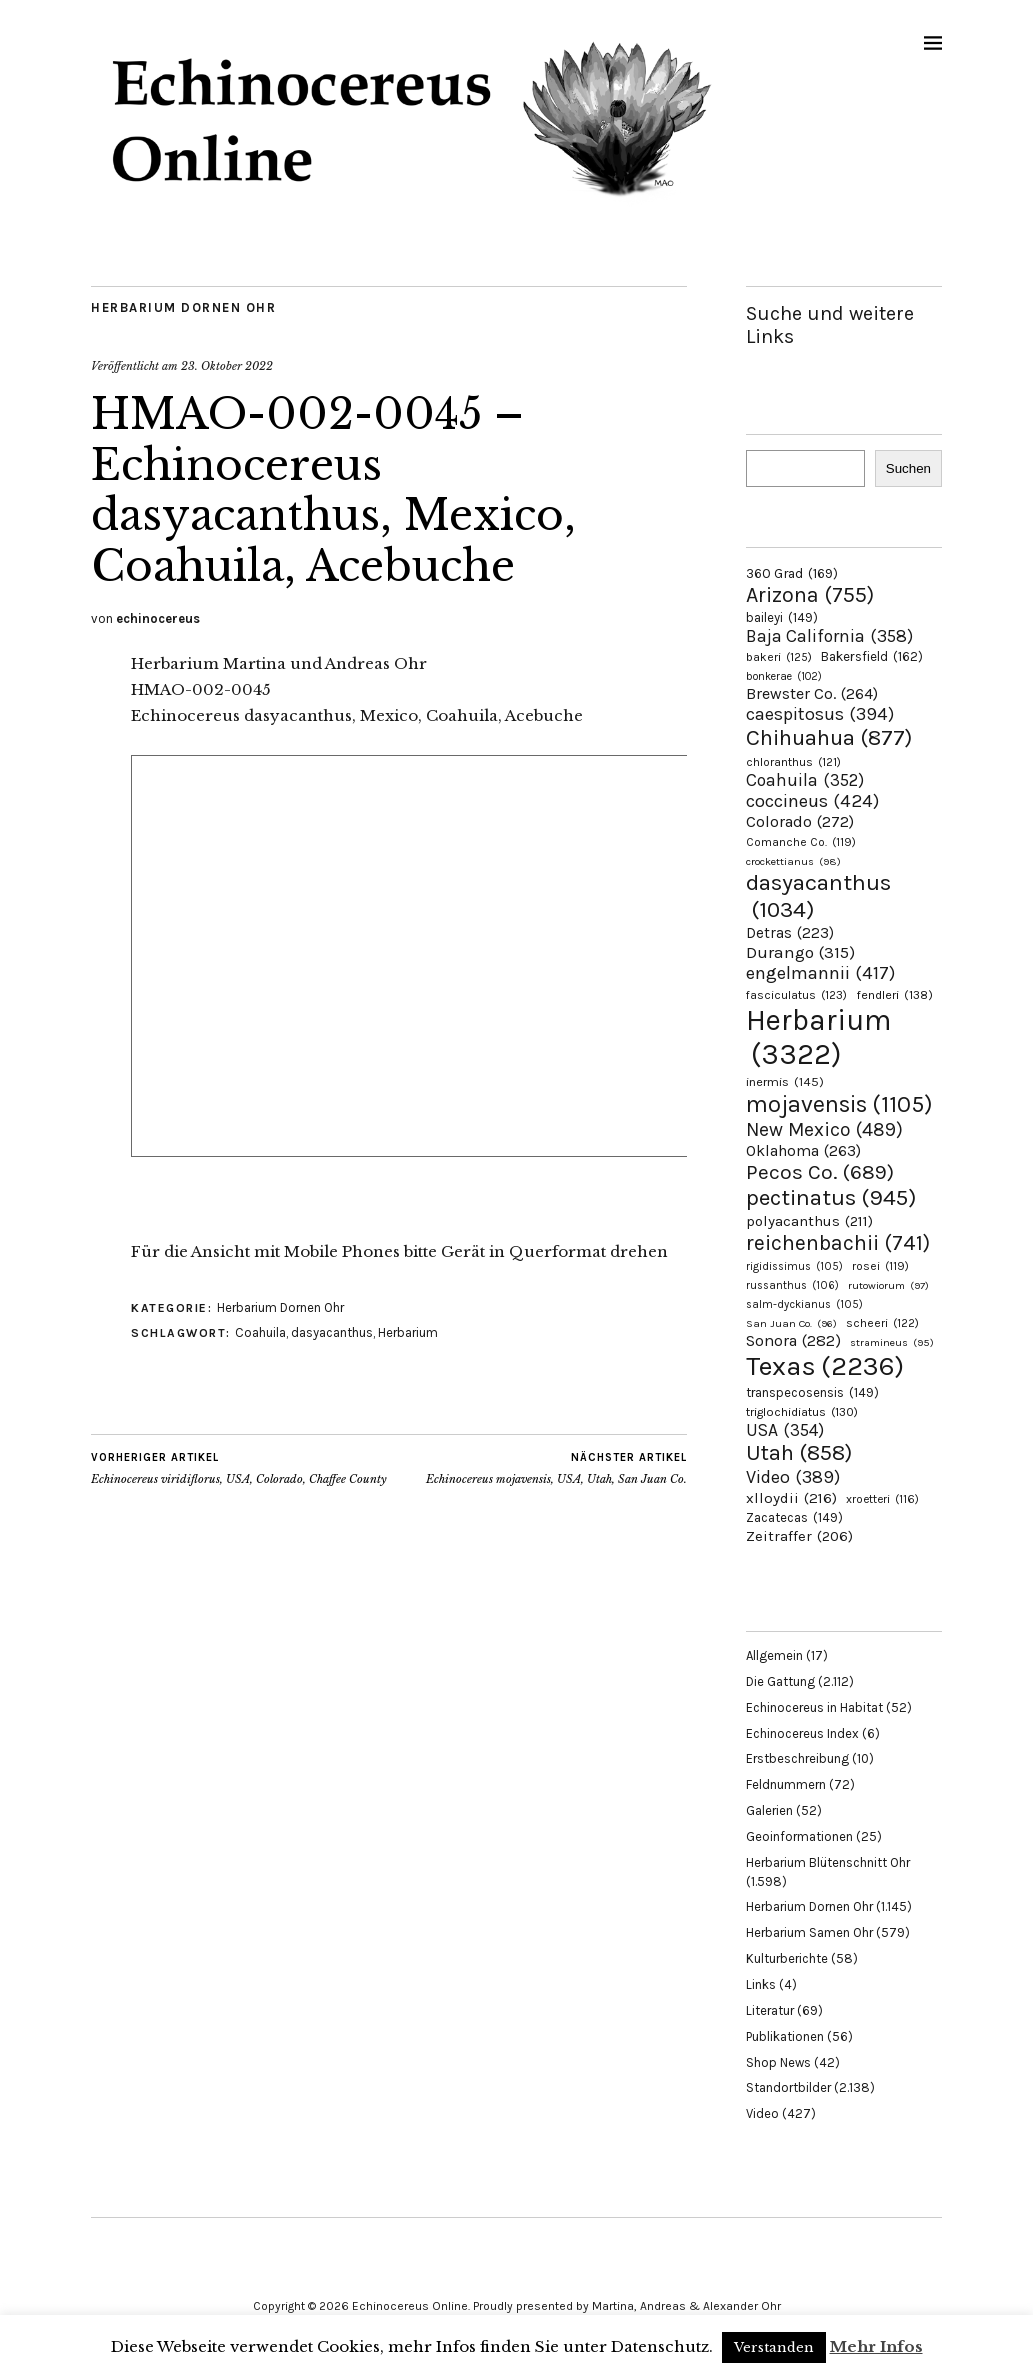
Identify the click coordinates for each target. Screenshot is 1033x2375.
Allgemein (774, 1655)
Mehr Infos (876, 2346)
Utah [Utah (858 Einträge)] (799, 1453)
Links (761, 1984)
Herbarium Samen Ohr (809, 1932)
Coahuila (260, 1332)
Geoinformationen (799, 1836)
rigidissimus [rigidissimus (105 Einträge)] (794, 1266)
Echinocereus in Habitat (814, 1707)
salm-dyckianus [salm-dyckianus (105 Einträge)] (804, 1304)
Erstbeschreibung (797, 1758)
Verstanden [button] (774, 2347)
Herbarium (408, 1332)
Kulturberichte (787, 1958)
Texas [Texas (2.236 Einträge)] (825, 1366)
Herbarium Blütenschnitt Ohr (828, 1862)
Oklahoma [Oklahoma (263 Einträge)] (803, 1150)
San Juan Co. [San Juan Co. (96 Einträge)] (791, 1323)
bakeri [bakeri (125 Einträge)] (779, 657)
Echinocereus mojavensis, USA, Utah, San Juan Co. (556, 1468)
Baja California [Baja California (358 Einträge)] (829, 636)
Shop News (778, 2062)
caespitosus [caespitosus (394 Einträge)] (820, 714)
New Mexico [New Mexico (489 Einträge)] (824, 1129)
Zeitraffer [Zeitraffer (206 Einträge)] (799, 1536)
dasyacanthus (332, 1332)
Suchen (908, 468)
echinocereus (158, 618)
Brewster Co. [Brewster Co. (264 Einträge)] (812, 693)
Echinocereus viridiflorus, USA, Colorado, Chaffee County (239, 1468)
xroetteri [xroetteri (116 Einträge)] (882, 1499)
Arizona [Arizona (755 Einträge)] (810, 594)
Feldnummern (786, 1784)
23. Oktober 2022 (227, 366)
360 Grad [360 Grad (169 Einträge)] (792, 573)
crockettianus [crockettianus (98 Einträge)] (793, 861)
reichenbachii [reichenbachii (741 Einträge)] (838, 1242)
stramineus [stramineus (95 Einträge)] (892, 1342)
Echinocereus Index (802, 1733)
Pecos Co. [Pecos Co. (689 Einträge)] (820, 1172)
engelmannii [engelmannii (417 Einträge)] (820, 973)
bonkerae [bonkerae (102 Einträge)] (784, 676)
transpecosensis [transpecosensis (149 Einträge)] (812, 1392)
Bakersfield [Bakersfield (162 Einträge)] (872, 656)
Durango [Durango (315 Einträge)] (800, 952)
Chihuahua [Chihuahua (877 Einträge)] (829, 738)
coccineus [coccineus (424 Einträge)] (812, 801)
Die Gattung (780, 1681)
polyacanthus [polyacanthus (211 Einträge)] (809, 1221)
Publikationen (785, 2036)
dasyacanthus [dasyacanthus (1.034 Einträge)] (818, 896)
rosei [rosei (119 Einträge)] (880, 1266)
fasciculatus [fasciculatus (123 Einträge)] (796, 995)
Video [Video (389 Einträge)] (793, 1477)
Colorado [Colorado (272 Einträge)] (800, 821)
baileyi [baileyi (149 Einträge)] (782, 617)
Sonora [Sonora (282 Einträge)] (793, 1340)
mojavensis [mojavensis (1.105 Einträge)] (839, 1104)
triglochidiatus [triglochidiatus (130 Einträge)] (802, 1412)
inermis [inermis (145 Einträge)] (785, 1081)
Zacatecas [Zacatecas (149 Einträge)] (794, 1517)
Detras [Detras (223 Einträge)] (790, 933)
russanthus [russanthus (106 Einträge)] (792, 1285)
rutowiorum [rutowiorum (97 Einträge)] (888, 1285)
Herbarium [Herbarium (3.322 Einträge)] (818, 1037)
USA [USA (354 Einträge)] (785, 1430)
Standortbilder (788, 2087)
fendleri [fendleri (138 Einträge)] (894, 994)
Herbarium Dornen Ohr (183, 307)
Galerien (769, 1810)
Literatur (770, 2010)
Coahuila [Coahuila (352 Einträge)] (805, 780)
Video (762, 2113)
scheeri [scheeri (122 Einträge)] (882, 1323)
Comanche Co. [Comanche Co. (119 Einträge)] (801, 842)
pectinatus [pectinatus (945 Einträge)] (831, 1197)
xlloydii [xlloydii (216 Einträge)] (791, 1498)
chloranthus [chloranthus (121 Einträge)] (793, 762)
